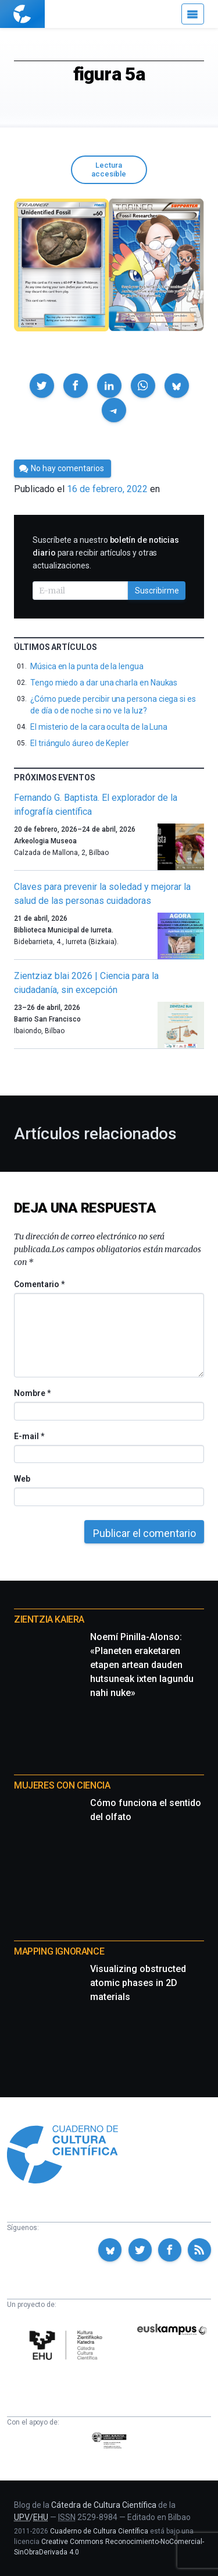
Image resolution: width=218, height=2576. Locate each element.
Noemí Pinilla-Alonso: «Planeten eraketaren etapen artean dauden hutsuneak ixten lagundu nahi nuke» (142, 1664)
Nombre (32, 1393)
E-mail (29, 1436)
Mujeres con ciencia (62, 1785)
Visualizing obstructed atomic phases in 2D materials (138, 1982)
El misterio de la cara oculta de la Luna (98, 727)
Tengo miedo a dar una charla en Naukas (103, 682)
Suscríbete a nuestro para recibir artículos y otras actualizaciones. (106, 552)
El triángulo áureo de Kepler (79, 743)
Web (22, 1478)
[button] (42, 385)
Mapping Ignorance (59, 1951)
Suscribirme (157, 590)
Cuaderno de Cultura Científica (99, 2531)
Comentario (39, 1284)
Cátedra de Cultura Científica (103, 2505)
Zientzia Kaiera (49, 1619)
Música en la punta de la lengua (87, 666)
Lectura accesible (108, 169)
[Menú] (192, 13)
